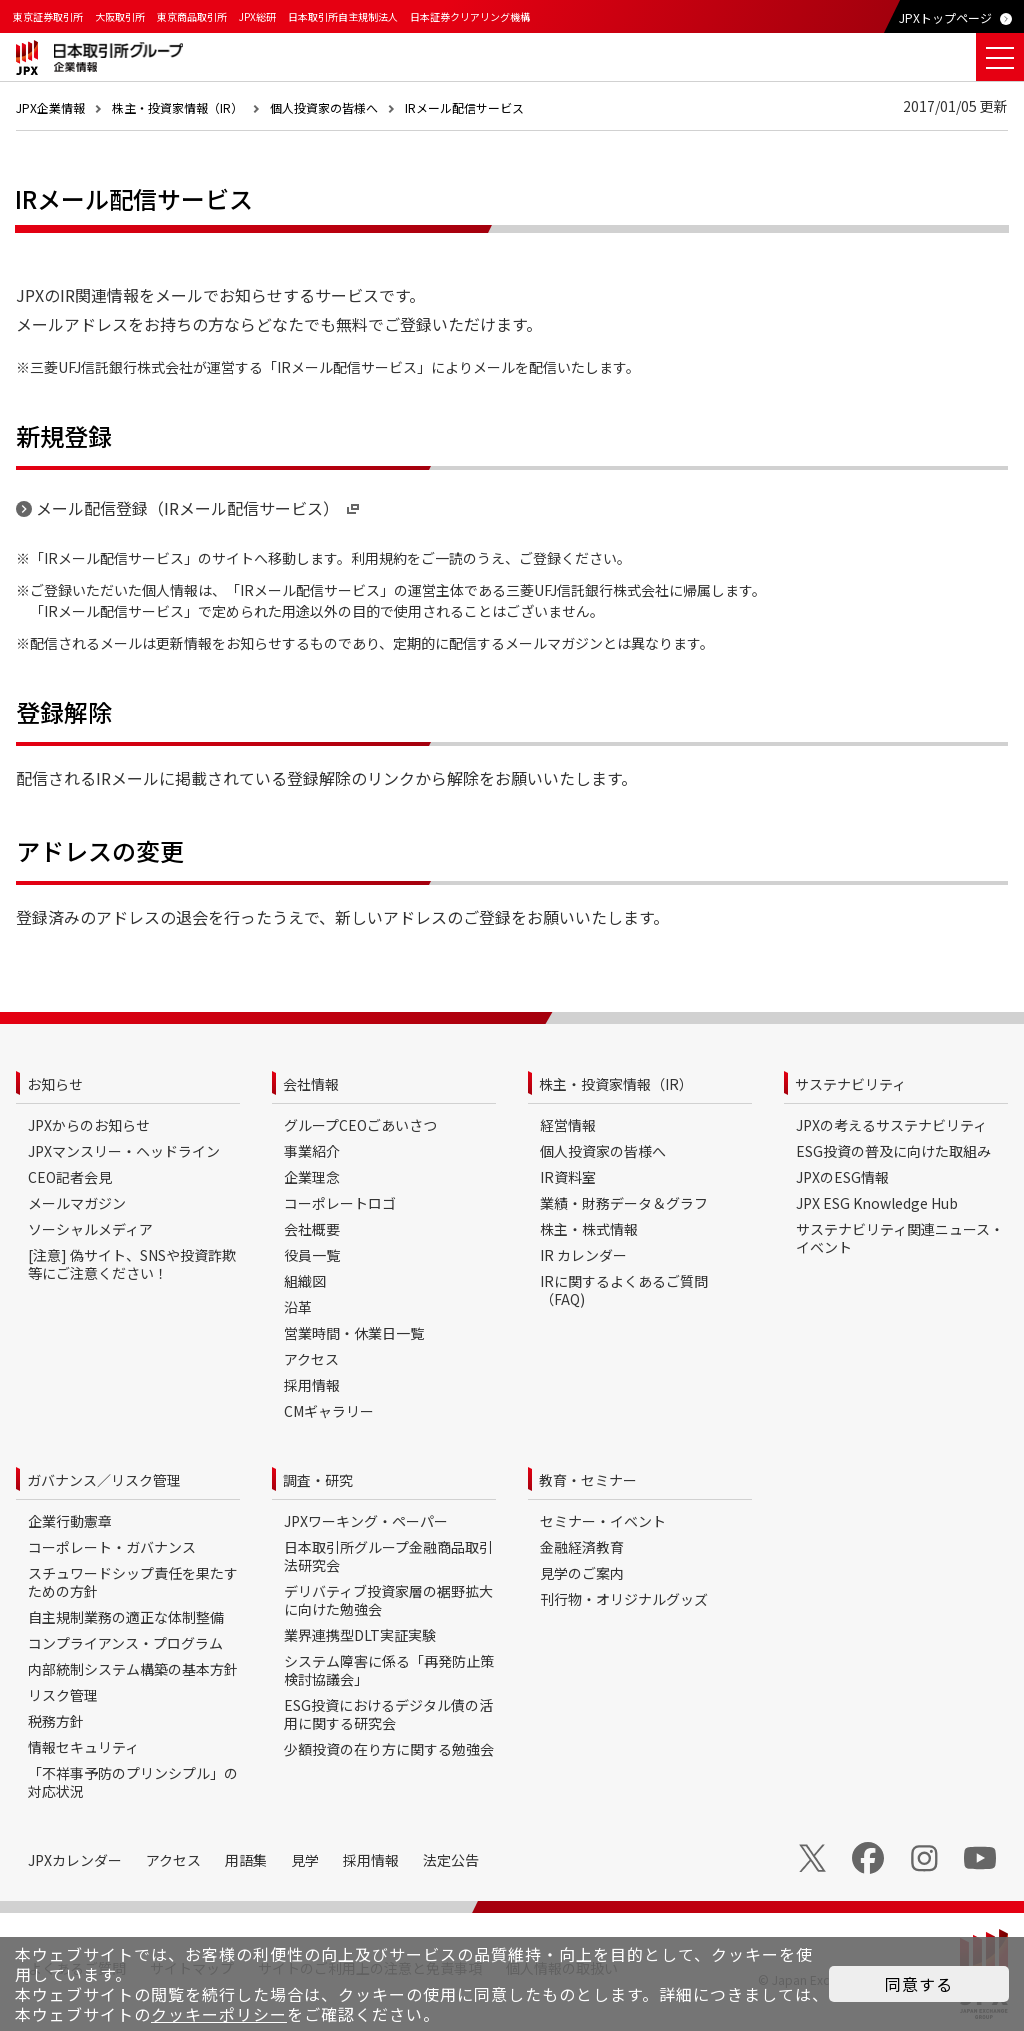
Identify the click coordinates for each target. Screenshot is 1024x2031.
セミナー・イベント (603, 1521)
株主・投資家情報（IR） (177, 107)
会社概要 (312, 1229)
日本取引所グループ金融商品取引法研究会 (388, 1556)
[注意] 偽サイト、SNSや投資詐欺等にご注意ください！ (132, 1264)
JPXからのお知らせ (89, 1125)
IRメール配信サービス (464, 107)
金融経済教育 (582, 1547)
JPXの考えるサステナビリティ (891, 1125)
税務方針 (56, 1721)
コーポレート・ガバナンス (112, 1547)
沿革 (298, 1307)
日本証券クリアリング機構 (470, 16)
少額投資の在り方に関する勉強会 (389, 1749)
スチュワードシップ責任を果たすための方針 (133, 1582)
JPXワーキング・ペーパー (366, 1521)
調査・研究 (318, 1480)
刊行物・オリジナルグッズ (624, 1599)
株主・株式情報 (589, 1229)
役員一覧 (312, 1255)
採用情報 (312, 1385)
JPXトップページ (945, 17)
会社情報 (311, 1084)
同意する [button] (919, 1984)
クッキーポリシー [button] (219, 2014)
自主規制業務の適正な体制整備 (126, 1617)
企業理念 (312, 1177)
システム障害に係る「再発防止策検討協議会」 (389, 1670)
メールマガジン (77, 1203)
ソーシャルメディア (90, 1229)
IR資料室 (568, 1177)
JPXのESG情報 (842, 1177)
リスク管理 (63, 1695)
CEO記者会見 (70, 1177)
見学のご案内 (582, 1573)
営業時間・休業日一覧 (354, 1333)
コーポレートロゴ (340, 1203)
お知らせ (55, 1084)
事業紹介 (312, 1151)
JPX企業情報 (50, 107)
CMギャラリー (329, 1411)
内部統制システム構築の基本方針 (133, 1669)
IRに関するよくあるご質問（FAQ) (624, 1290)
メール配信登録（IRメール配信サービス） (199, 508)
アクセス (311, 1359)
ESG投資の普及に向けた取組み (893, 1151)
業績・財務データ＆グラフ (624, 1203)
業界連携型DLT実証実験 (360, 1635)
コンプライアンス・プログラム (125, 1643)
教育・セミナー (588, 1480)
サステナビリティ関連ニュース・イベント (900, 1238)
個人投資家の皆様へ (324, 107)
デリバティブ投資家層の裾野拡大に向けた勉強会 (388, 1600)
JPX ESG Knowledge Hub (877, 1203)
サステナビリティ (850, 1084)
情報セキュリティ (83, 1747)
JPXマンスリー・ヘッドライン (124, 1151)
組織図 (305, 1281)
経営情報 (568, 1125)
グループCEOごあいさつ (360, 1125)
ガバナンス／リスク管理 (104, 1480)
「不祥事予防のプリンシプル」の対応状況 (133, 1782)
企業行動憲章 (70, 1521)
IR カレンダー (583, 1255)
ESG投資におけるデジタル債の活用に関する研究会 (388, 1714)
